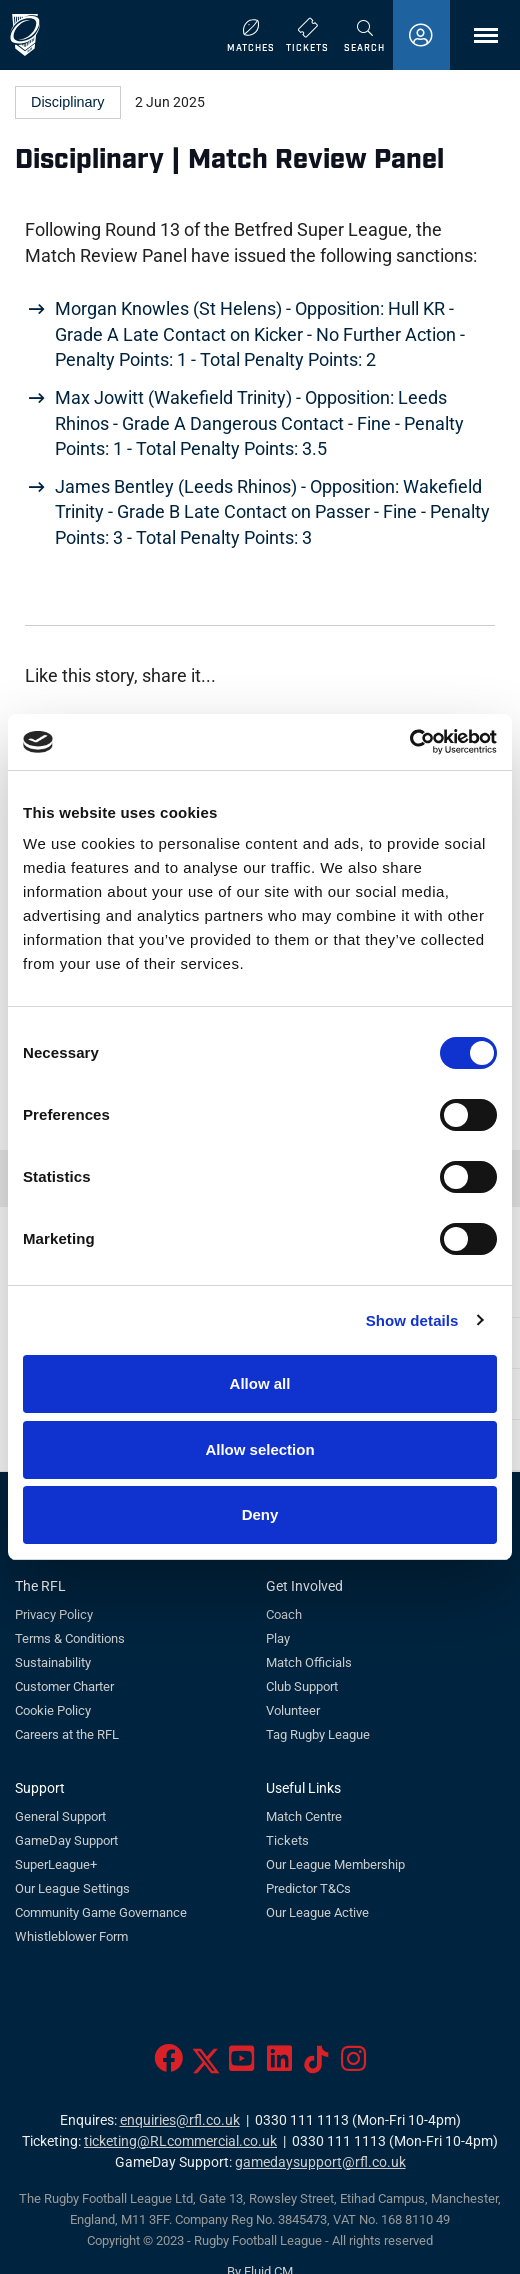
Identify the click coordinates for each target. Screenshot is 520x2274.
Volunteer (293, 1710)
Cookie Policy (53, 1710)
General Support (60, 1816)
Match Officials (309, 1662)
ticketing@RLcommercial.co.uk (180, 2141)
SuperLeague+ (56, 1864)
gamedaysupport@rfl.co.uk (320, 2162)
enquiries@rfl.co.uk (180, 2120)
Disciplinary (68, 102)
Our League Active (317, 1912)
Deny (260, 1514)
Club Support (302, 1686)
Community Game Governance (101, 1912)
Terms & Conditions (70, 1638)
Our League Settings (72, 1888)
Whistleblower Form (71, 1936)
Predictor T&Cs (308, 1888)
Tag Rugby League (318, 1734)
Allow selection (259, 1449)
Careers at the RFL (67, 1734)
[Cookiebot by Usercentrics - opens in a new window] (409, 742)
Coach (284, 1614)
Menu (476, 42)
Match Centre (304, 1816)
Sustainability (53, 1662)
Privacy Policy (54, 1614)
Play (278, 1638)
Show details (412, 1320)
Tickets (287, 1840)
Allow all (260, 1383)
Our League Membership (335, 1864)
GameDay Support (66, 1840)
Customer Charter (64, 1686)
